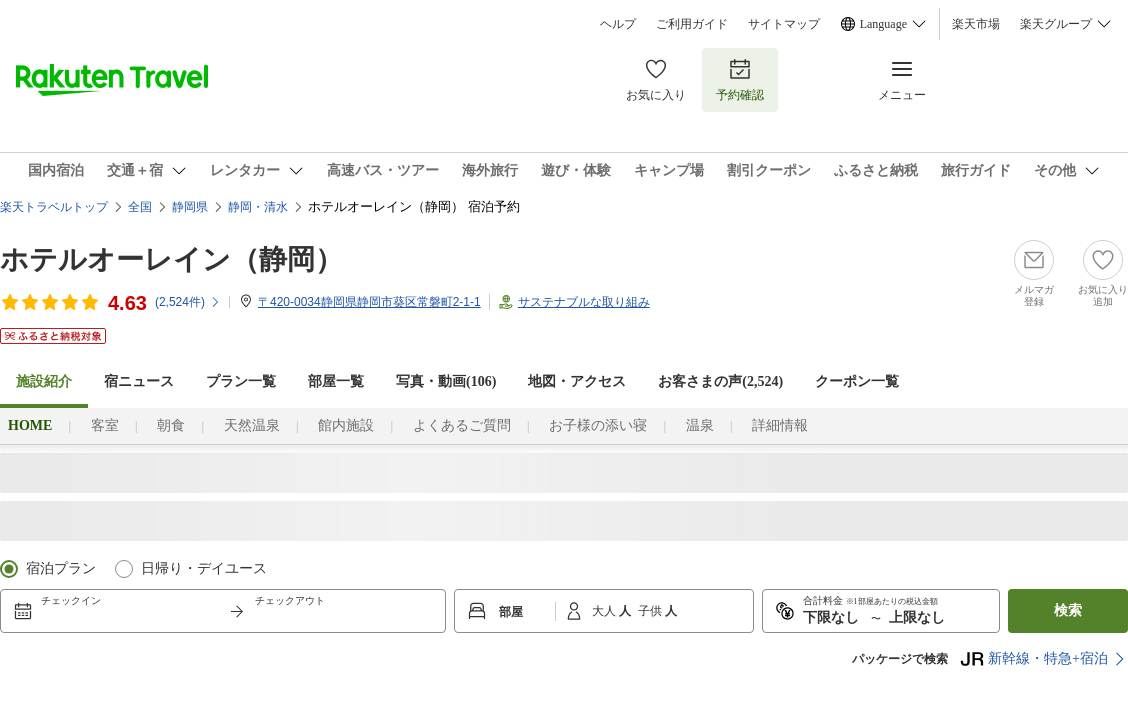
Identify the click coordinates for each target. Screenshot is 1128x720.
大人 (605, 611)
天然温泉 (252, 425)
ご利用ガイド (692, 24)
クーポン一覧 (857, 381)
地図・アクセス (577, 381)
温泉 (700, 425)
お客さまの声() (720, 381)
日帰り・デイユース (204, 568)
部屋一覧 (336, 381)
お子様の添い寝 (598, 425)
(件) (188, 302)
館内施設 (346, 425)
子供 (651, 611)
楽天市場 (976, 24)
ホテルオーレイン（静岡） (171, 259)
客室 (105, 425)
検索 (1068, 610)
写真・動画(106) (446, 381)
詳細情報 (780, 425)
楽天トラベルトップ (54, 207)
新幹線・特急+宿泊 (1034, 659)
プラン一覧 (241, 381)
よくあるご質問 (462, 425)
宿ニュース (139, 381)
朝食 (171, 425)
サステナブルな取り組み (584, 302)
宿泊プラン (61, 568)
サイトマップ (784, 24)
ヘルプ (618, 24)
